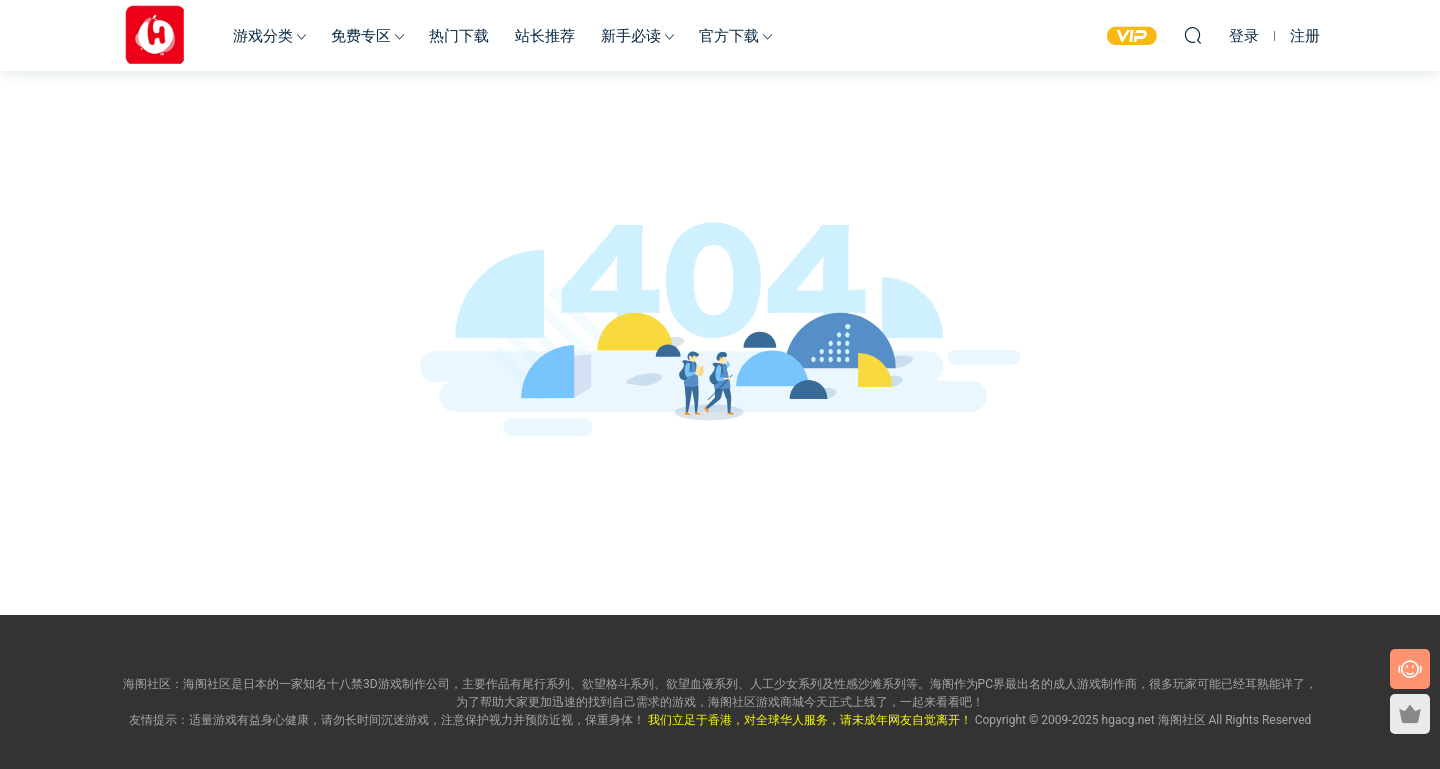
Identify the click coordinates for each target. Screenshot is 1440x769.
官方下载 (729, 36)
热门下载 (459, 36)
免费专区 (361, 36)
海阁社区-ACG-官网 (155, 35)
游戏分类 (263, 36)
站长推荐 (545, 36)
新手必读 (631, 36)
